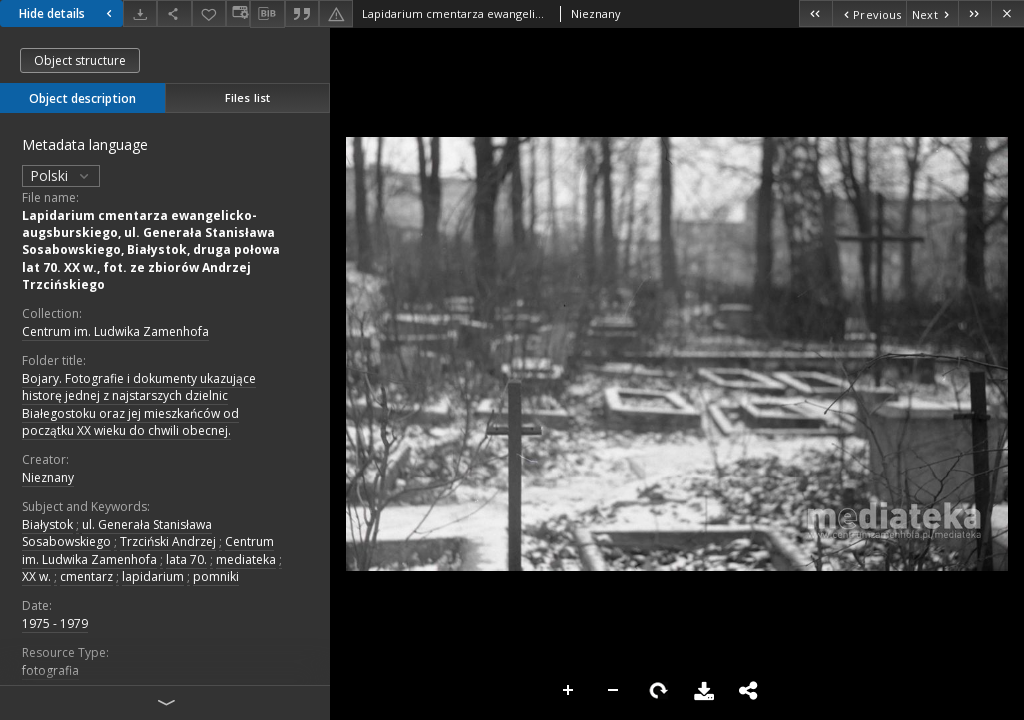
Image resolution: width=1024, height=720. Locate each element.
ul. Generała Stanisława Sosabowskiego (117, 533)
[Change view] (238, 13)
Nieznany (48, 477)
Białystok (47, 524)
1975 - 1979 (55, 623)
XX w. (36, 576)
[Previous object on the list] (869, 13)
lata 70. (186, 559)
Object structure (80, 60)
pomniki (216, 576)
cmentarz (86, 576)
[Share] (174, 13)
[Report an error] (336, 13)
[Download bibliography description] (267, 14)
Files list (247, 97)
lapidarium (153, 576)
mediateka (246, 559)
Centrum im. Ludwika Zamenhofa (115, 331)
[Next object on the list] (932, 13)
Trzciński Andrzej (168, 541)
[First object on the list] (815, 13)
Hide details (68, 13)
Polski (61, 175)
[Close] (1007, 13)
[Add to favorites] (209, 13)
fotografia (50, 670)
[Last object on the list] (974, 13)
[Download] (140, 13)
